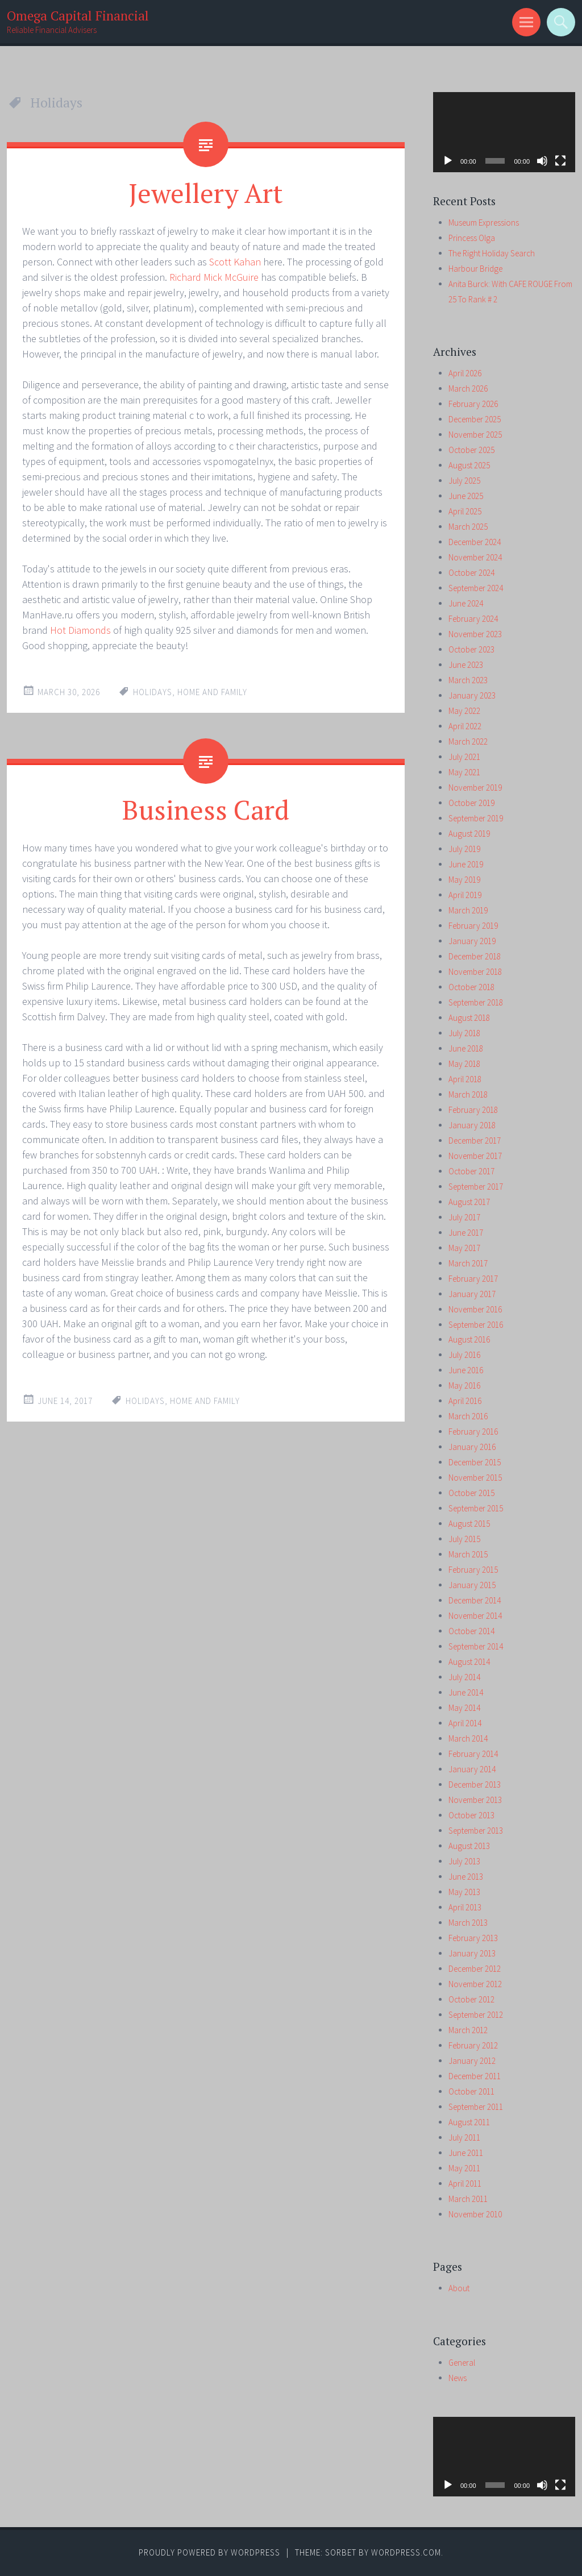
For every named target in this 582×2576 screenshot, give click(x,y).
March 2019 (468, 910)
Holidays (152, 692)
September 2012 (475, 2014)
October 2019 (471, 802)
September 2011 (475, 2106)
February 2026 (473, 403)
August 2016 (469, 1339)
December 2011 (474, 2076)
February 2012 (473, 2045)
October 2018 (471, 987)
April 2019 (464, 895)
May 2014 (464, 1707)
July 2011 (464, 2137)
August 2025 (469, 465)
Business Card (205, 809)
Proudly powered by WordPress (209, 2552)
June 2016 (465, 1370)
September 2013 (475, 1830)
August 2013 (469, 1845)
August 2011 (469, 2122)
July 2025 (464, 480)
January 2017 (472, 1294)
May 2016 (464, 1385)
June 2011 (465, 2152)
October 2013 (471, 1815)
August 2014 (469, 1661)
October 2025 (471, 449)
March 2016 (468, 1416)
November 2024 (475, 557)
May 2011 (464, 2168)
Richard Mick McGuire (214, 277)
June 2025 (465, 496)
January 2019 (472, 941)
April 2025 (464, 511)
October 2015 (471, 1493)
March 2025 (468, 526)
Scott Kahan (235, 261)
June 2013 (465, 1876)
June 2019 (465, 864)
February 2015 (473, 1569)
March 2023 (468, 680)
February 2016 (473, 1431)
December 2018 (474, 956)
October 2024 (471, 572)
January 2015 (472, 1585)
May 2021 (464, 772)
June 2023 (465, 664)
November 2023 (475, 634)
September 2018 (475, 1002)
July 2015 (464, 1539)
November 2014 (475, 1615)
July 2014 (464, 1677)
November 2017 (475, 1155)
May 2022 (464, 710)
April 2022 (464, 726)
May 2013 (464, 1892)
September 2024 (475, 588)
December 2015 (474, 1462)
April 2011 (464, 2183)
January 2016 (472, 1446)
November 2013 (475, 1799)
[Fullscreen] (560, 161)
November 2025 (475, 434)
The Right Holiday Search (491, 253)
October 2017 (471, 1171)
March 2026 (468, 388)
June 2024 (465, 603)
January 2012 (472, 2060)
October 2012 (471, 1999)
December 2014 (474, 1600)
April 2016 (464, 1400)
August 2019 (469, 833)
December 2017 (474, 1140)
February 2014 (473, 1753)
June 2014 (465, 1692)
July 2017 (464, 1217)
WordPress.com (406, 2552)
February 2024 (473, 618)
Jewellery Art (205, 192)
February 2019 (473, 925)
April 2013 (464, 1907)
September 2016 (475, 1324)
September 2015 (475, 1508)
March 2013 (468, 1922)
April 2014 (464, 1723)
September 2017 (475, 1186)
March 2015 (468, 1554)
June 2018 (465, 1048)
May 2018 (464, 1063)
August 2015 (469, 1523)
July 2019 (464, 849)
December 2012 (474, 1968)
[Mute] (542, 161)
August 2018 (469, 1017)
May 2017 (464, 1248)
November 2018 (475, 971)
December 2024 (474, 542)
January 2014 (472, 1769)
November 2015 (475, 1477)
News (457, 2378)
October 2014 (471, 1631)
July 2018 (464, 1033)
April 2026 (464, 373)
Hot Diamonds (80, 630)
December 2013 (474, 1784)
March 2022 (468, 741)
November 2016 (475, 1309)
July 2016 (464, 1354)
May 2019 (464, 879)
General (461, 2362)
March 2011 (468, 2198)
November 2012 (475, 1984)
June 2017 (465, 1232)
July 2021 (464, 756)
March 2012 (468, 2030)
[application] (504, 132)
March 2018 (468, 1094)
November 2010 (475, 2214)
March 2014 (468, 1738)
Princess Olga (471, 237)
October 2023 (471, 649)
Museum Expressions (483, 222)
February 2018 (473, 1109)
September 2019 (475, 818)
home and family (212, 692)
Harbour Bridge (475, 268)
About (458, 2288)
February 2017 (473, 1278)
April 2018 (464, 1079)
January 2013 (472, 1953)
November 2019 (475, 787)
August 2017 (469, 1201)
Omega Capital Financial (78, 15)
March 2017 (468, 1263)
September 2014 (475, 1646)
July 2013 (464, 1861)
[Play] (448, 161)
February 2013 (473, 1938)
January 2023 (472, 695)
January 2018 (472, 1125)
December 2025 (474, 419)
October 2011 (471, 2091)
